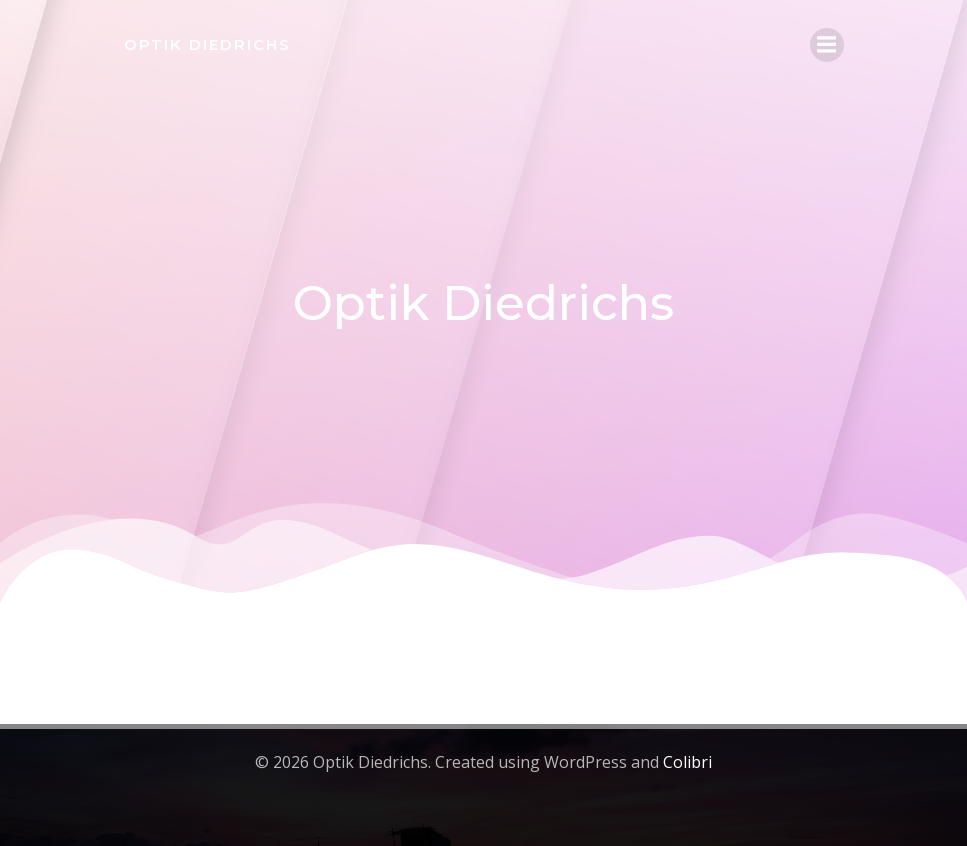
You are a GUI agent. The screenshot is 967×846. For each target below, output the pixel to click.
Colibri (687, 762)
